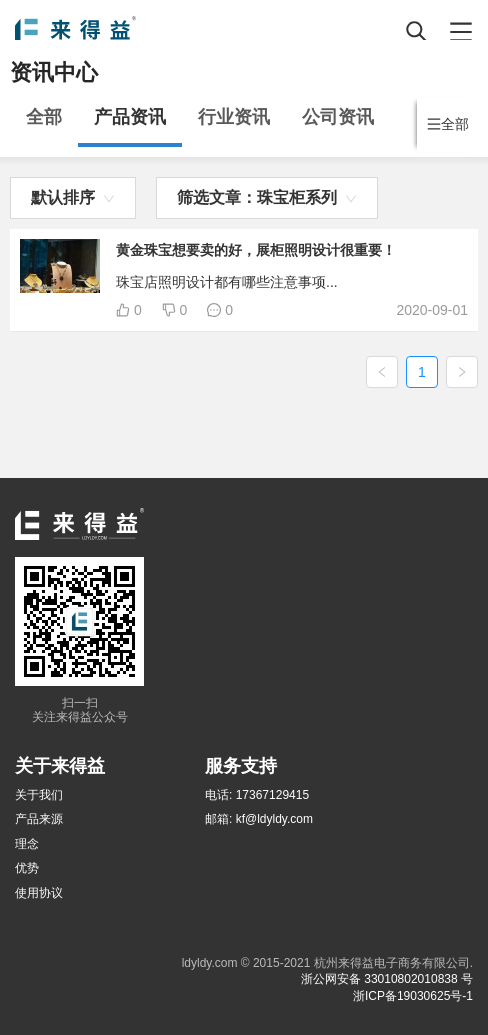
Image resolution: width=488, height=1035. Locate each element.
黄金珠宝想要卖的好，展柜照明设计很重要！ (256, 250)
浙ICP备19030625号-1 (413, 996)
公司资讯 (338, 117)
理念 (27, 844)
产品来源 (39, 819)
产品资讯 (130, 117)
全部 (44, 117)
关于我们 (39, 795)
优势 (27, 868)
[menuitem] (44, 122)
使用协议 (39, 893)
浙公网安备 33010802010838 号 (387, 979)
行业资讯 (234, 117)
